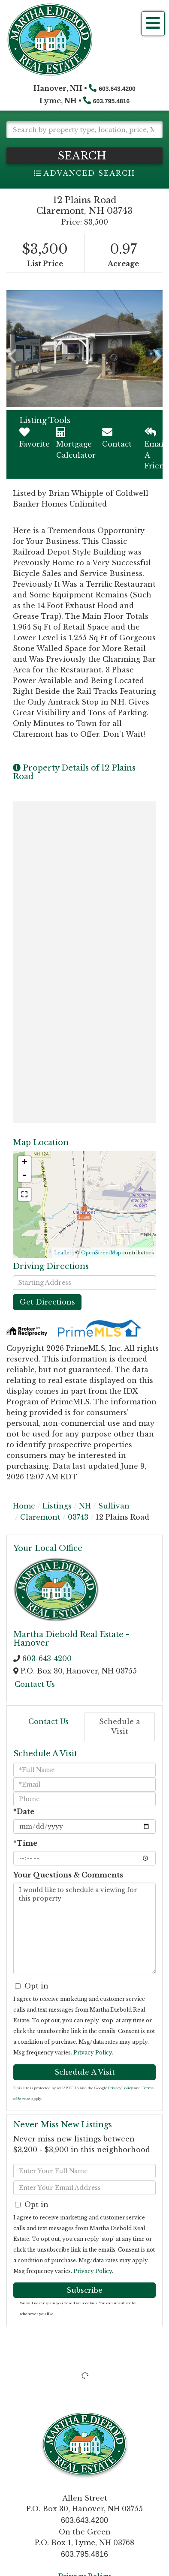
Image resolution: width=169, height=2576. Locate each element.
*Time (25, 1843)
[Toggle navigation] (153, 23)
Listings (57, 1506)
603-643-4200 (47, 1658)
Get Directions (47, 1302)
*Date (23, 1811)
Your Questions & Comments (68, 1875)
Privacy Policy (92, 2052)
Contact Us (35, 1684)
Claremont (40, 1517)
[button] (84, 155)
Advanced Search (89, 173)
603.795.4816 (111, 101)
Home (24, 1506)
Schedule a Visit (119, 1726)
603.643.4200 (117, 88)
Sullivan (114, 1506)
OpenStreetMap (101, 1253)
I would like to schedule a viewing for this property (84, 1928)
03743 (78, 1517)
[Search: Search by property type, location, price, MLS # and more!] (84, 129)
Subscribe (84, 2290)
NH (85, 1506)
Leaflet (62, 1253)
